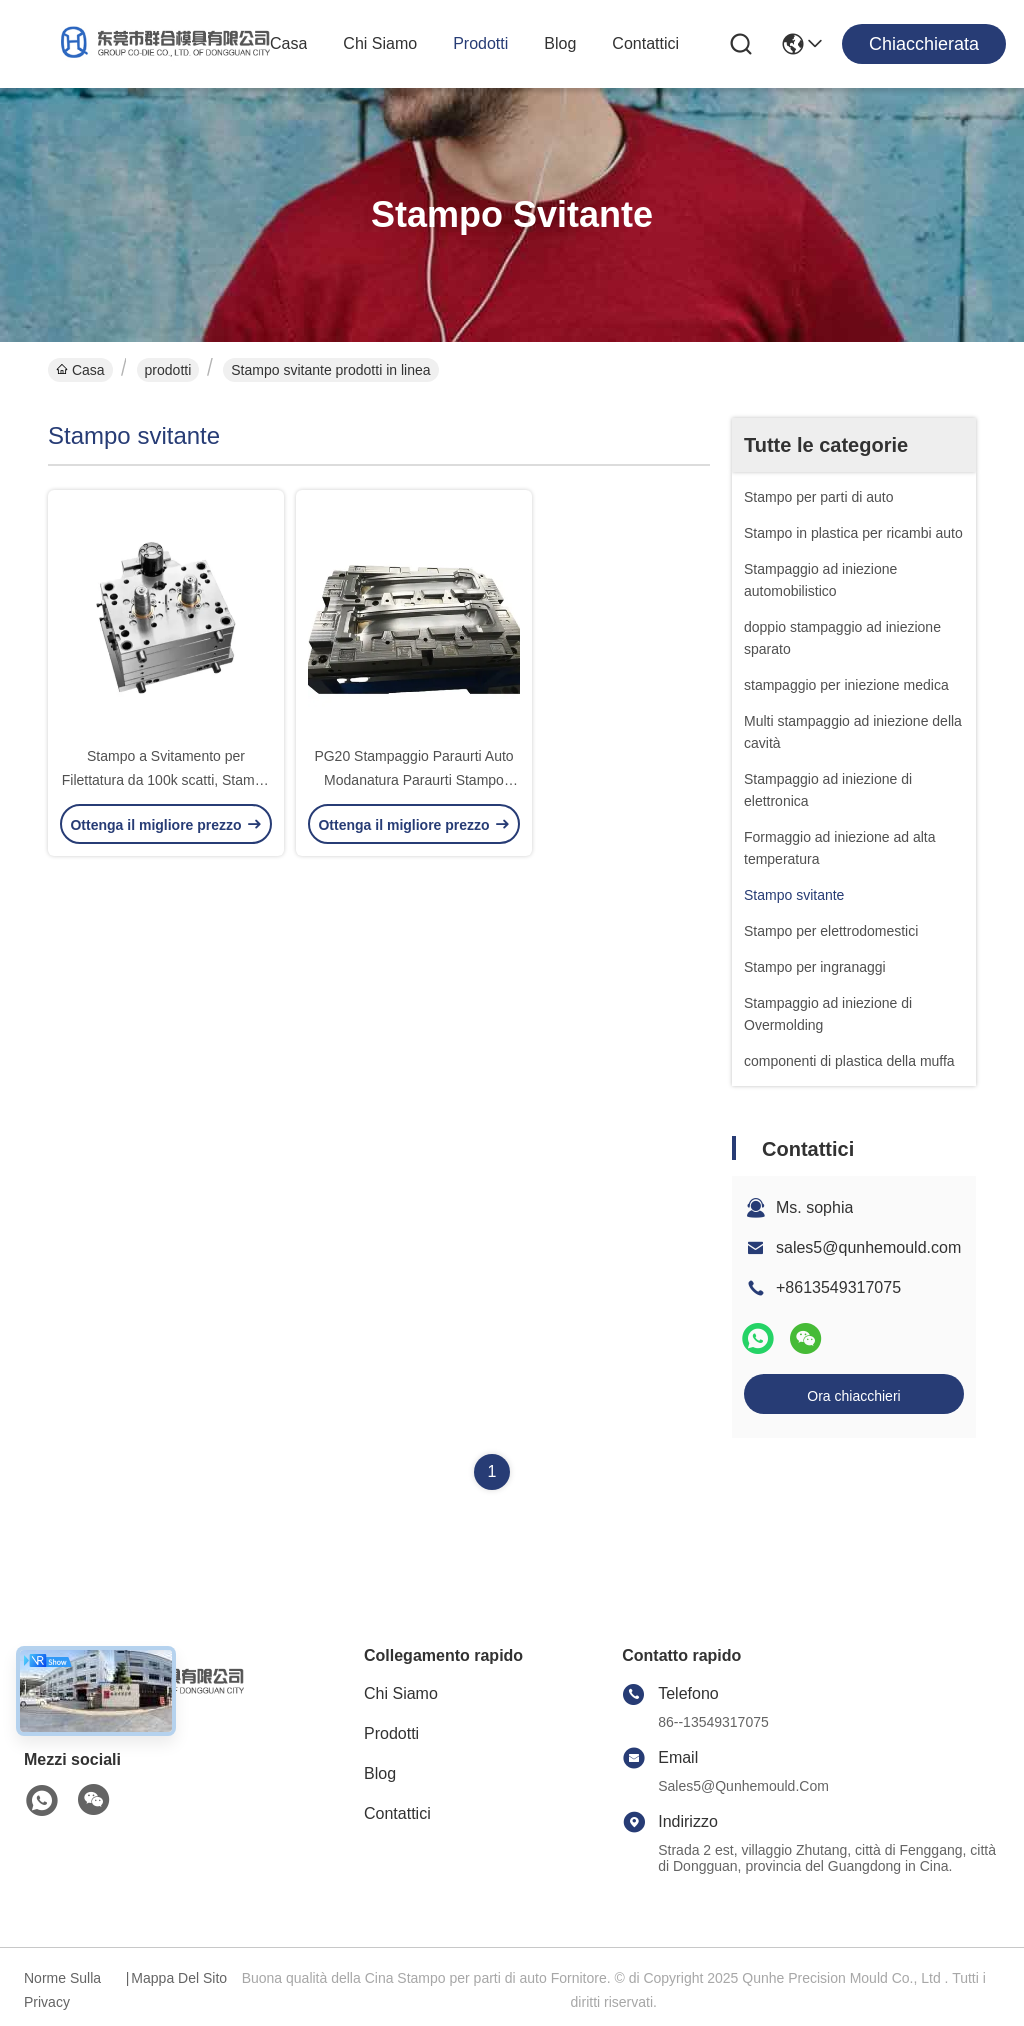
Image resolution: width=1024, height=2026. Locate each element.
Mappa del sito (179, 1978)
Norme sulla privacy (62, 1990)
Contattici (645, 43)
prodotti (480, 43)
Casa (288, 43)
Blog (560, 43)
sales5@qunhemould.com (868, 1247)
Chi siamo (380, 43)
